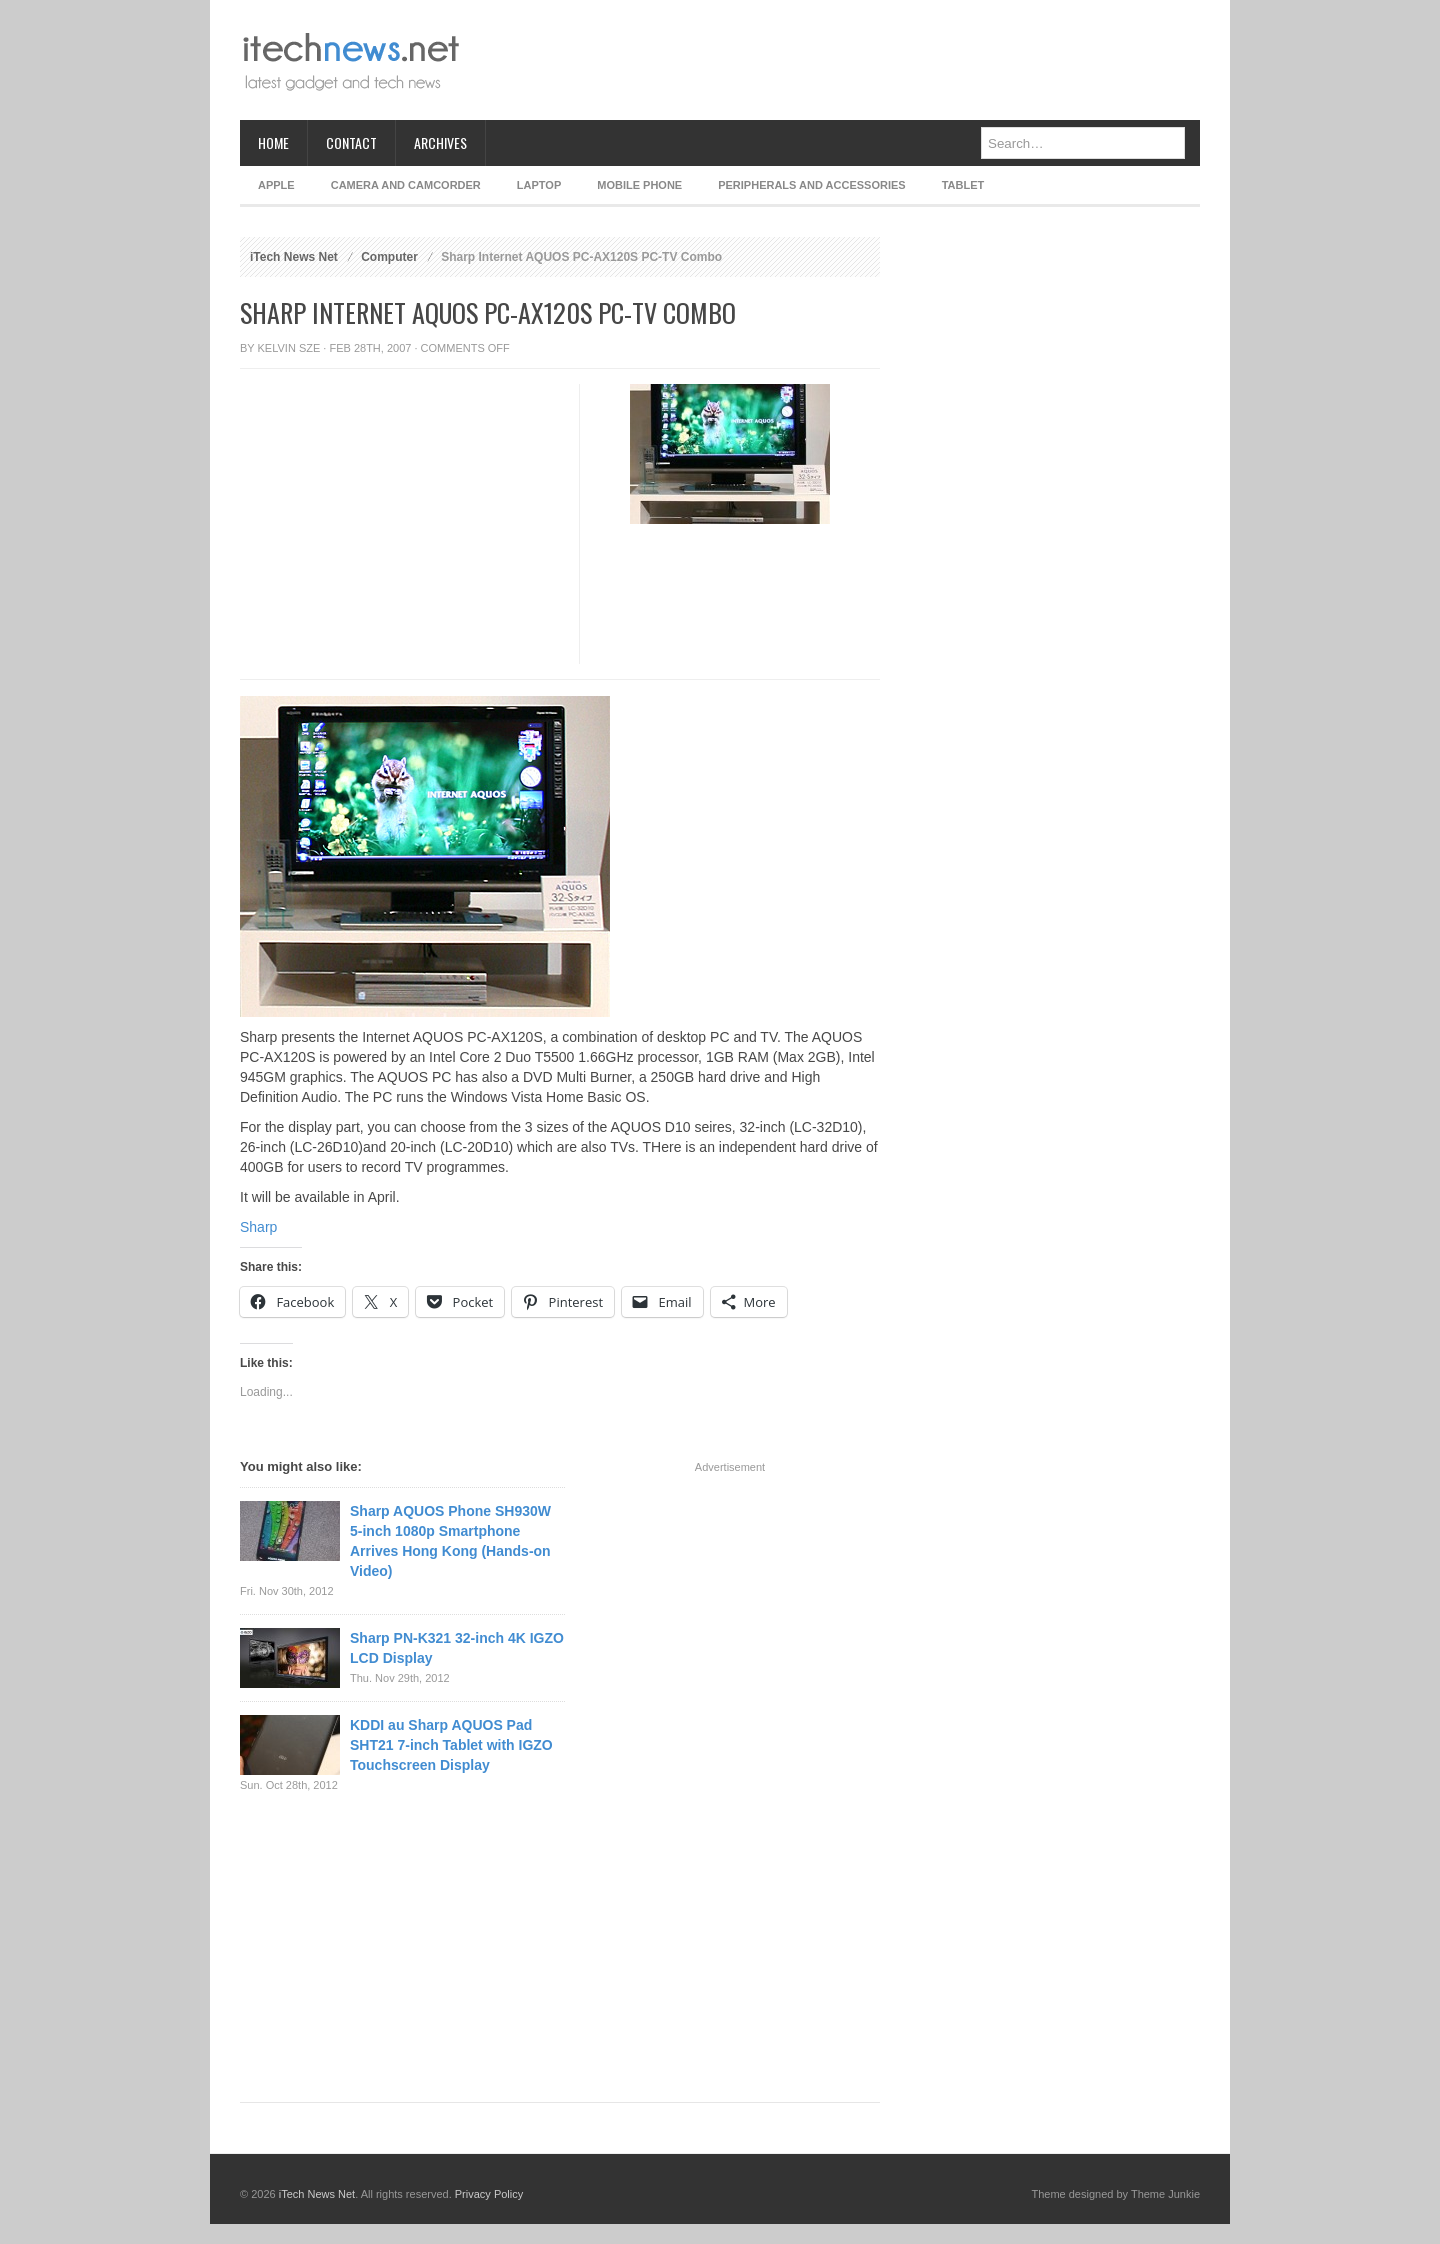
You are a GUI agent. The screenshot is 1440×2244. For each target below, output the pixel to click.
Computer (389, 257)
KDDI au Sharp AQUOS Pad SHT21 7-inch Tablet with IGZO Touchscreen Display (451, 1745)
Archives (440, 142)
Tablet (963, 185)
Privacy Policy (489, 2194)
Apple (276, 185)
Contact (351, 142)
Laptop (539, 185)
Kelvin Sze (289, 348)
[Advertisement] (836, 60)
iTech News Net (294, 257)
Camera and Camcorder (406, 185)
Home (273, 142)
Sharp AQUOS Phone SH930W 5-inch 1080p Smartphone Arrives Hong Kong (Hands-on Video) (450, 1541)
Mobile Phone (639, 185)
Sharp (258, 1227)
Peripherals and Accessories (811, 185)
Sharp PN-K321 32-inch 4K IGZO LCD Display (457, 1648)
